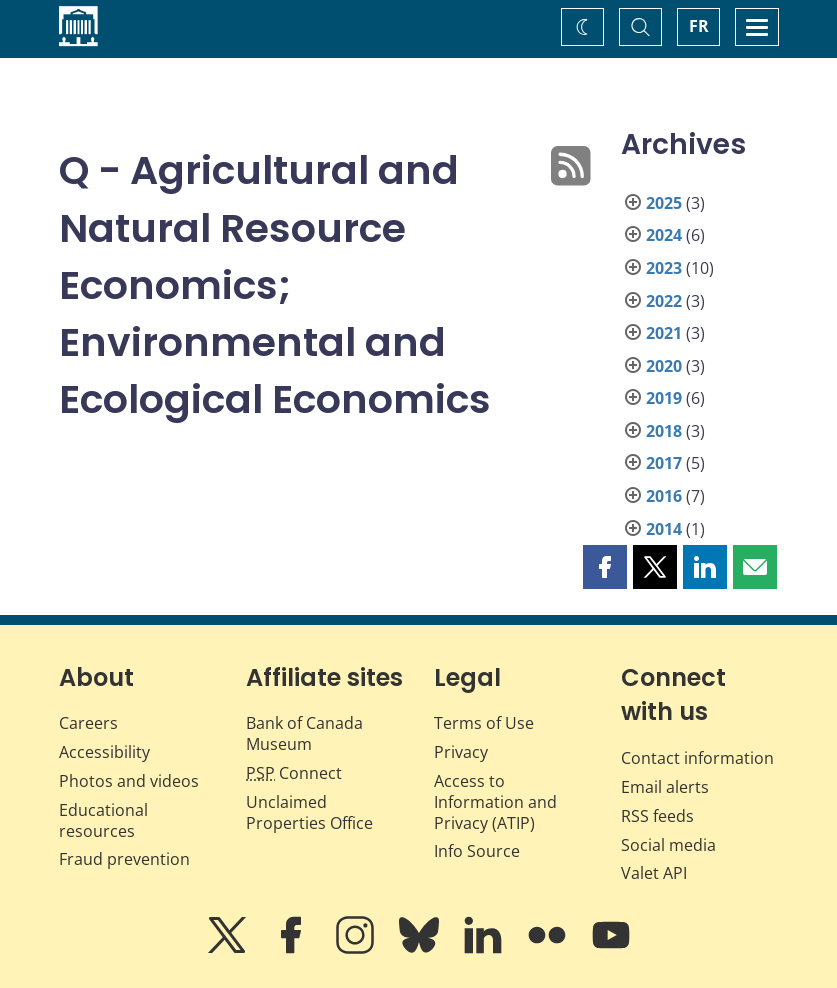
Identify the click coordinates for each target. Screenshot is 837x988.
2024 (664, 235)
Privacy (461, 752)
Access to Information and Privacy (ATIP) (495, 802)
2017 (664, 463)
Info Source (477, 851)
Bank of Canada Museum (304, 733)
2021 (664, 333)
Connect (294, 773)
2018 (664, 431)
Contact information (697, 758)
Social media (668, 845)
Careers (88, 723)
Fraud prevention (124, 859)
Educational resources (103, 820)
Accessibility (104, 752)
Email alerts (665, 787)
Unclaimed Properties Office (309, 812)
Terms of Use (484, 723)
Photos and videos (129, 781)
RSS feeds (657, 816)
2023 (664, 268)
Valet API (654, 873)
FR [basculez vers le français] (699, 26)
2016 (664, 496)
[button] (605, 567)
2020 (664, 366)
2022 (664, 301)
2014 (664, 529)
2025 (664, 203)
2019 (664, 398)
